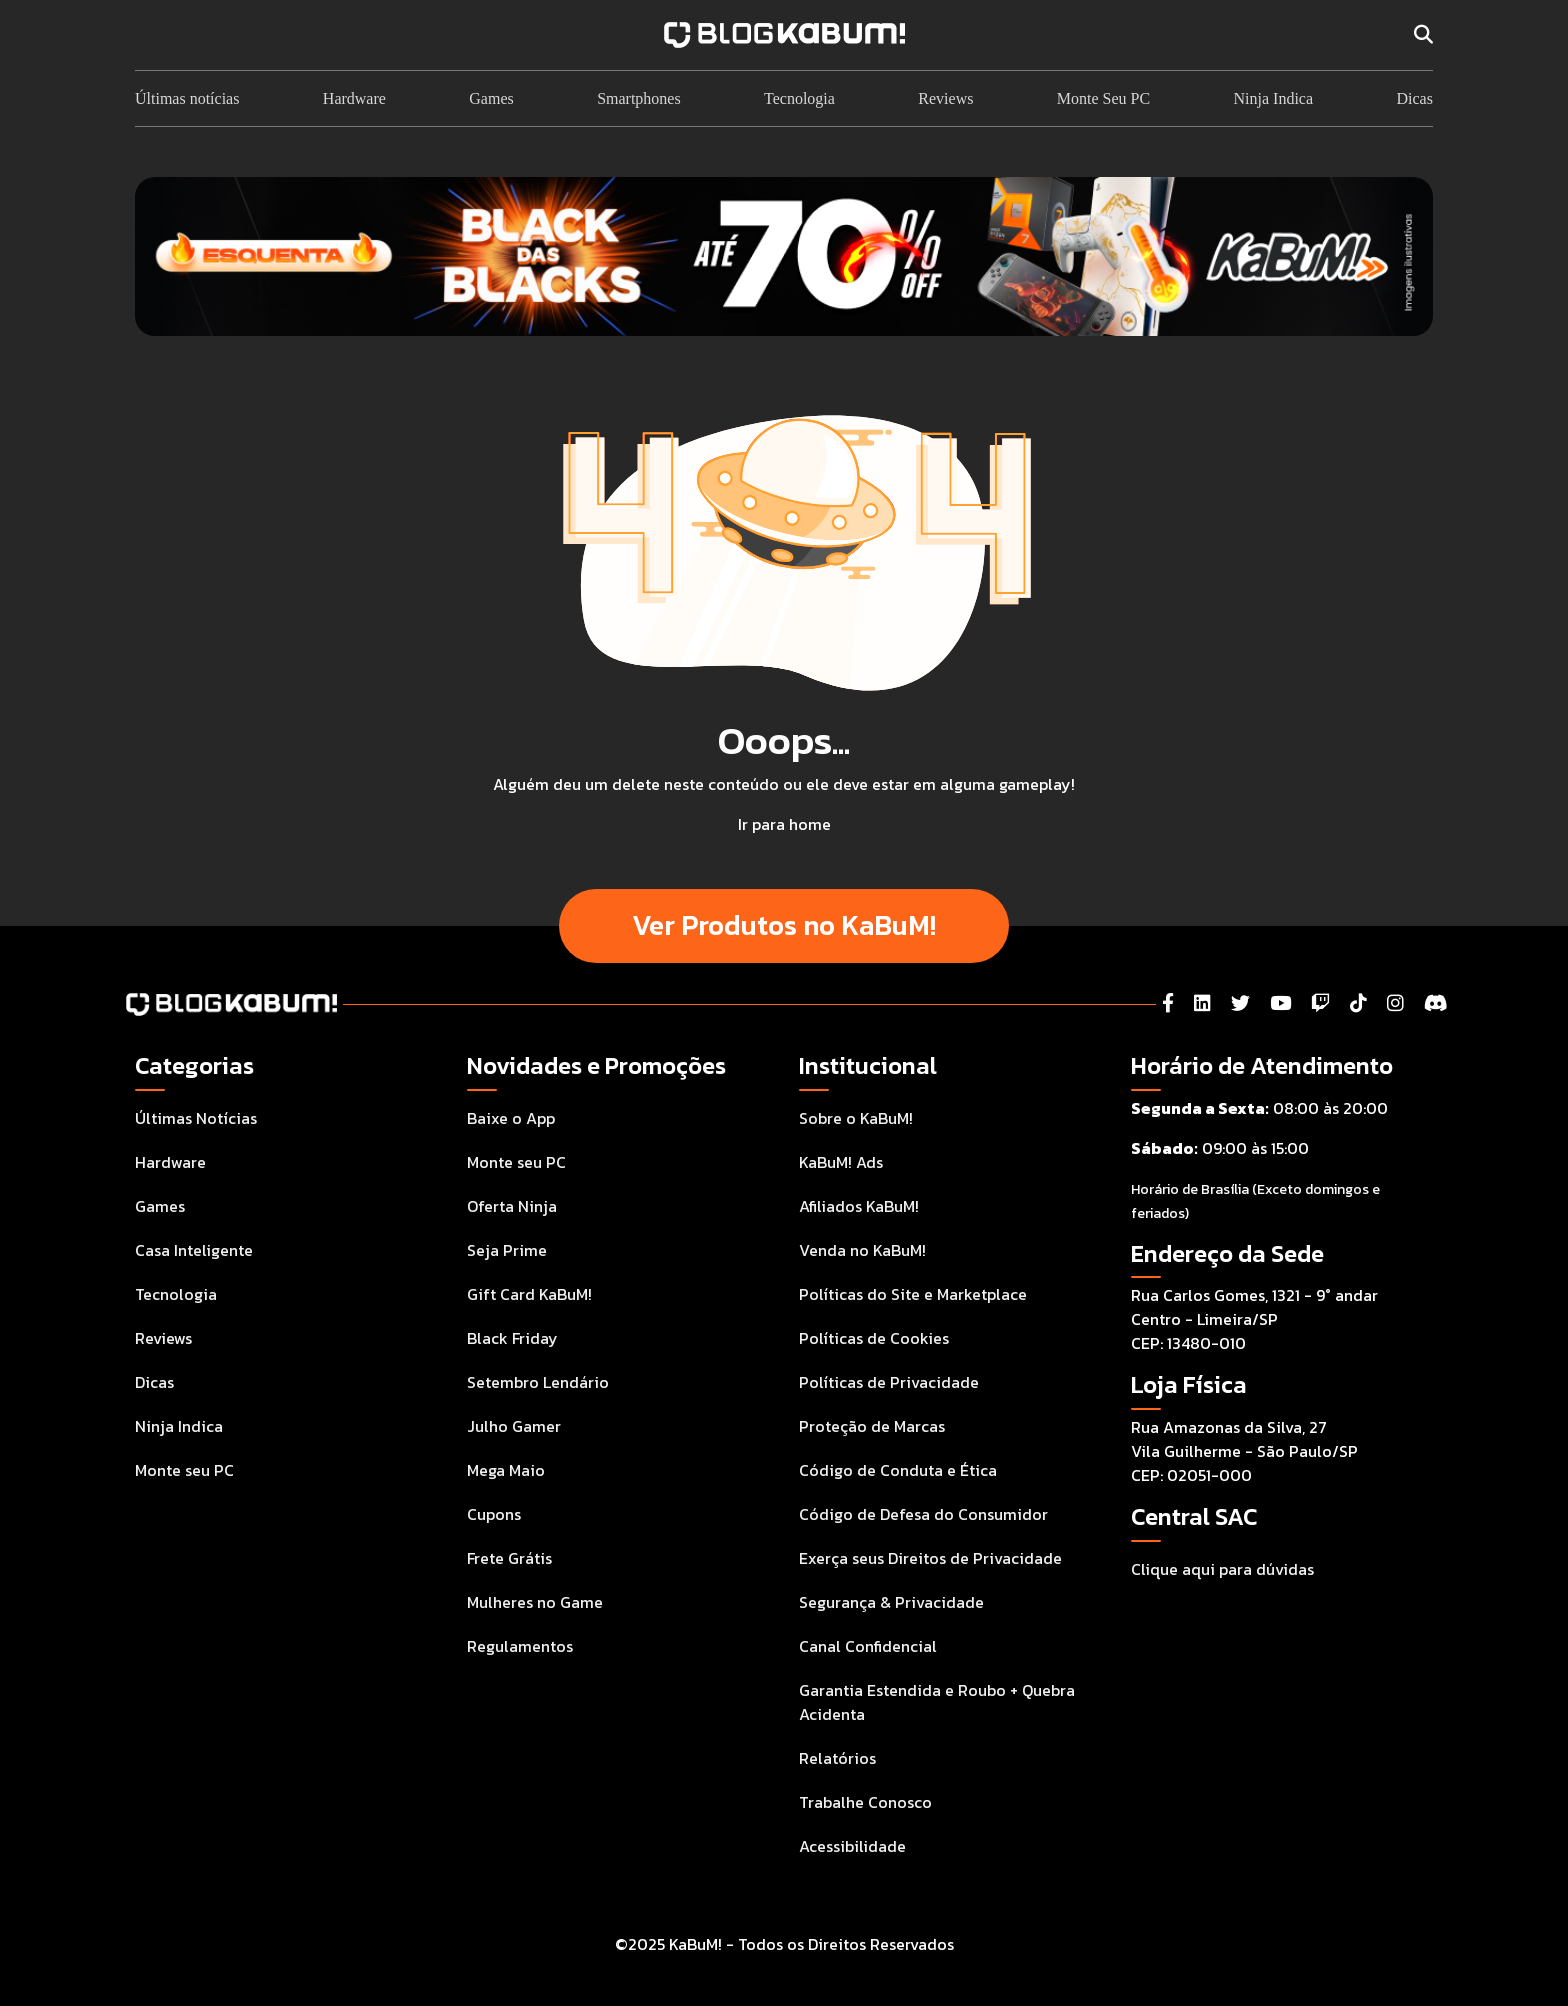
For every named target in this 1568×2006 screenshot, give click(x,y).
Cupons (494, 1514)
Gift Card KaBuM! (529, 1294)
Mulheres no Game (535, 1602)
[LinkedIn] (1202, 1003)
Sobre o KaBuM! (856, 1118)
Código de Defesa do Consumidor (923, 1514)
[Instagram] (1395, 1003)
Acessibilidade (852, 1846)
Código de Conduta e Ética (898, 1470)
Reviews (945, 98)
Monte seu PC (184, 1470)
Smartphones (639, 98)
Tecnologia (799, 98)
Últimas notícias (187, 98)
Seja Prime (507, 1250)
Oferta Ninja (512, 1206)
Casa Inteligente (194, 1250)
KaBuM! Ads (841, 1162)
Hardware (354, 98)
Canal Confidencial (868, 1646)
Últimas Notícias (196, 1118)
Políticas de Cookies (874, 1338)
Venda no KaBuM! (862, 1250)
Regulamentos (520, 1646)
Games (491, 98)
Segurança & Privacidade (891, 1602)
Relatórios (837, 1758)
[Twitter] (1240, 1003)
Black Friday (512, 1338)
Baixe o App (511, 1118)
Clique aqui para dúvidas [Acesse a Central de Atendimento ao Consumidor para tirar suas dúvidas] (1222, 1569)
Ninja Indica (1274, 98)
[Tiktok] (1358, 1003)
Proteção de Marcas (872, 1426)
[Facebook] (1168, 1003)
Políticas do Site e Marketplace (913, 1294)
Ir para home (784, 824)
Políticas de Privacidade (889, 1382)
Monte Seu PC (1103, 98)
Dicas (1414, 98)
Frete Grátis (509, 1558)
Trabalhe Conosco (865, 1802)
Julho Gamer (514, 1426)
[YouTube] (1280, 1003)
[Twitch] (1320, 1003)
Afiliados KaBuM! (859, 1206)
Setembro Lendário (538, 1382)
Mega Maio (506, 1470)
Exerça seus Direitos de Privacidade (930, 1558)
